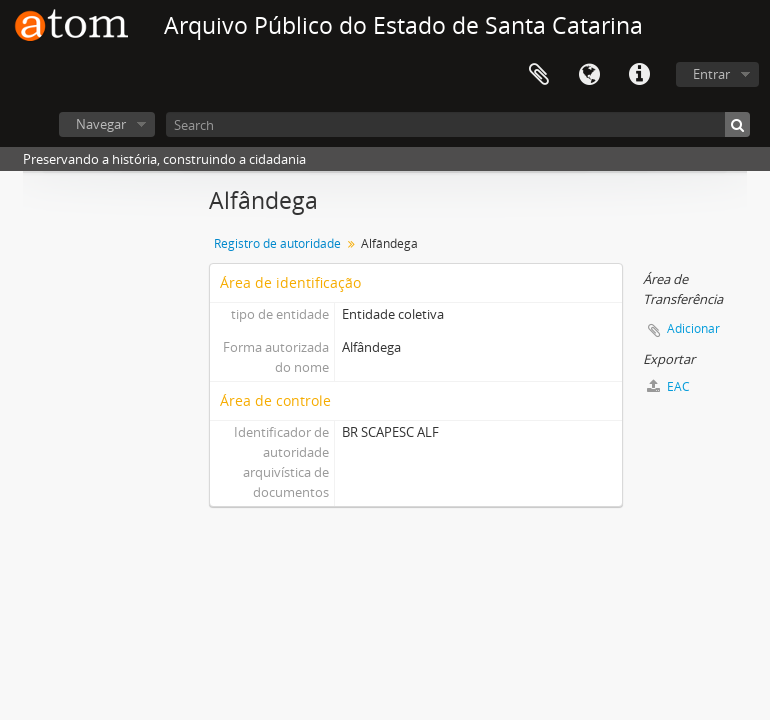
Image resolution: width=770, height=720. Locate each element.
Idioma (589, 75)
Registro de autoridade (277, 243)
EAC (668, 386)
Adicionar (693, 328)
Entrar (711, 74)
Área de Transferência (539, 75)
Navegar (101, 124)
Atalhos (639, 75)
